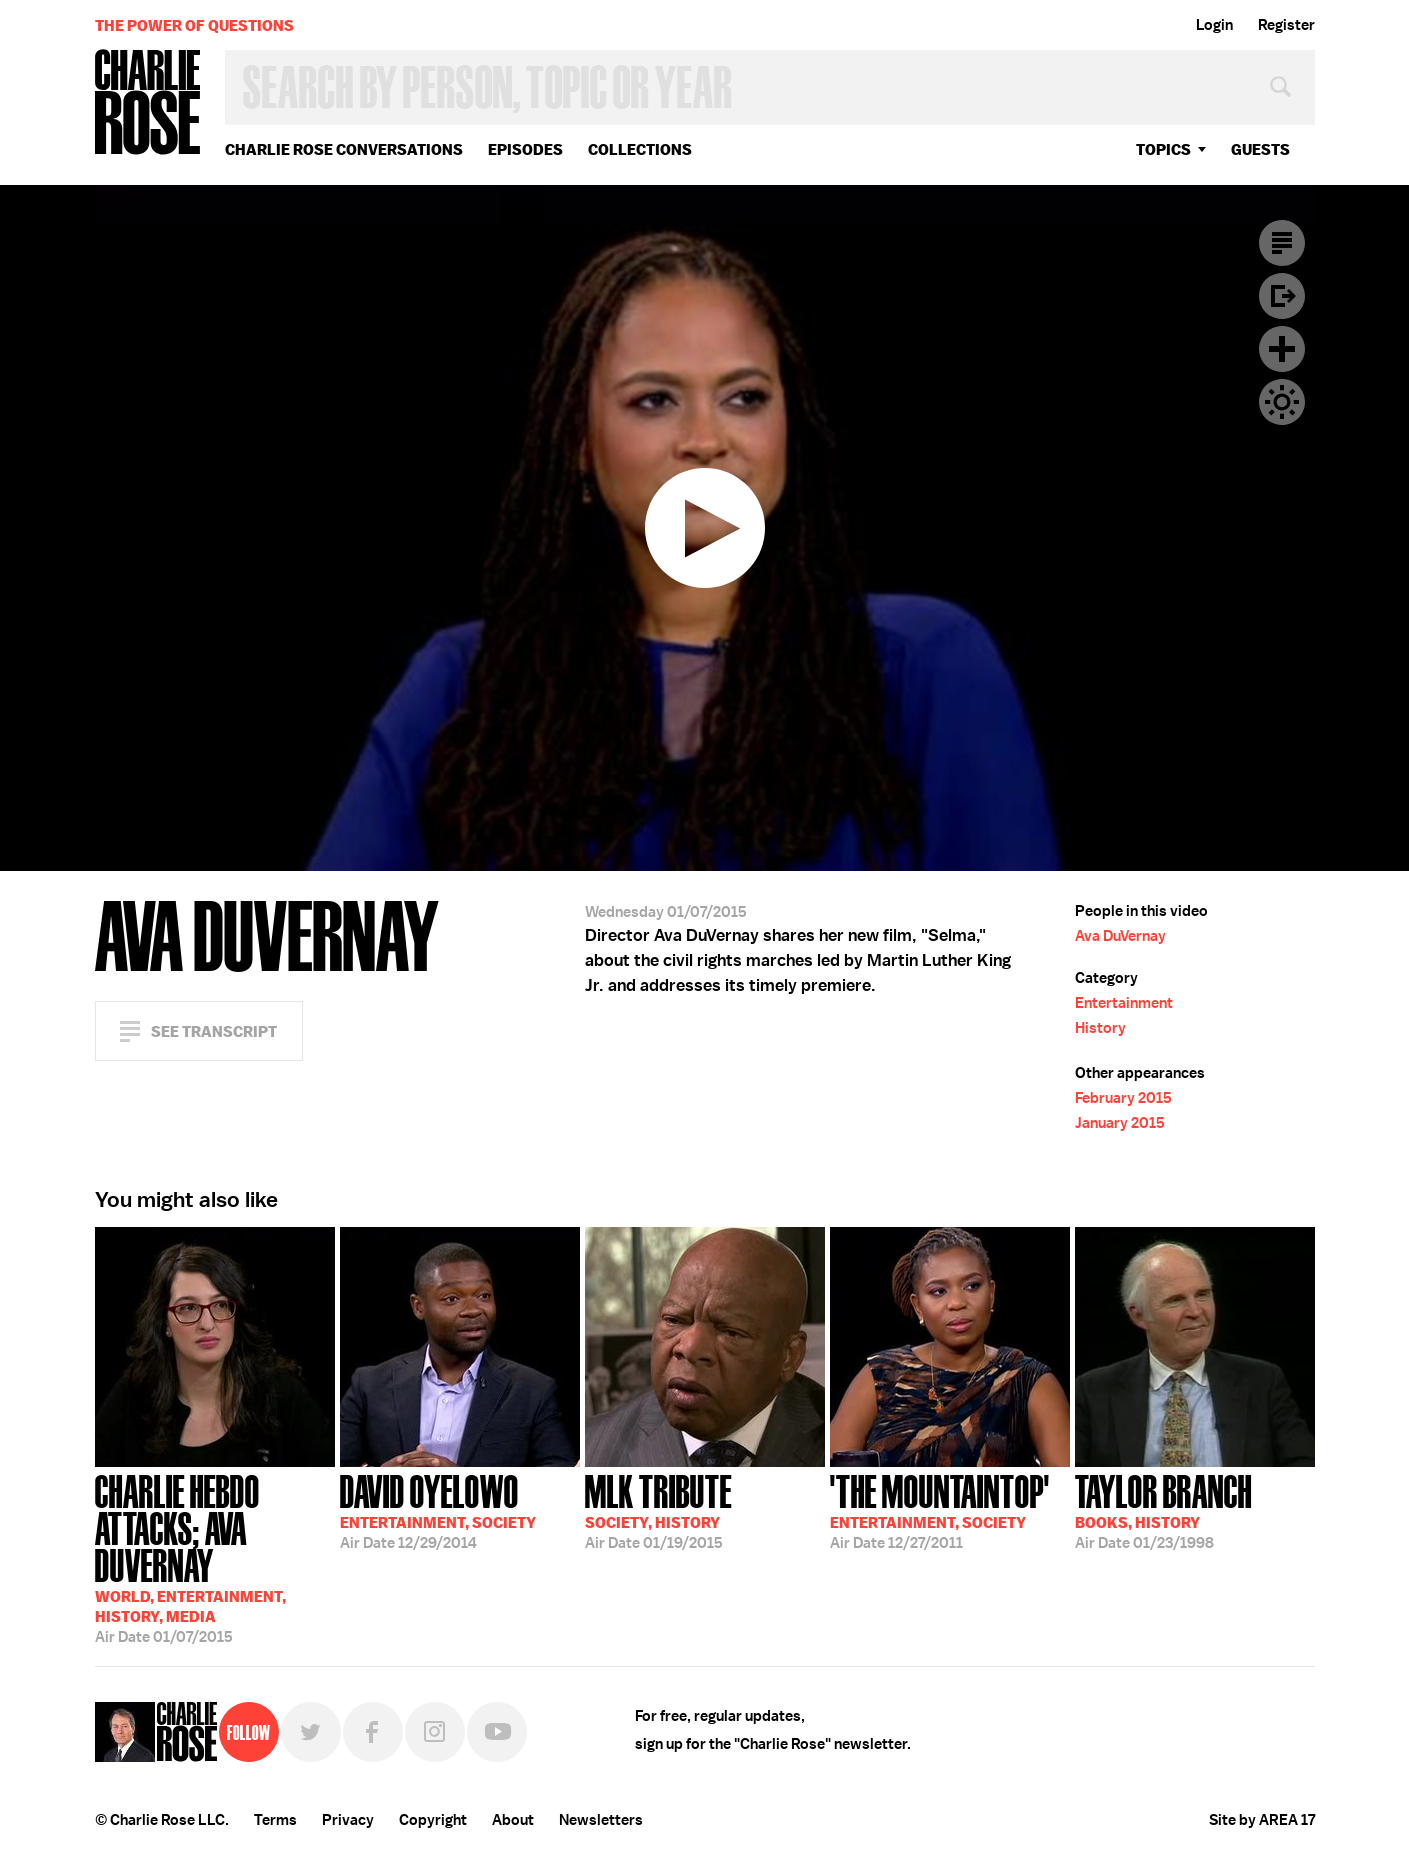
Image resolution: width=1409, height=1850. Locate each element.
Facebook (373, 1732)
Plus (1282, 349)
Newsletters (601, 1820)
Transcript (1282, 243)
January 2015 (1120, 1123)
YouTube (497, 1732)
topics (1163, 149)
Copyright (433, 1820)
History (1100, 1028)
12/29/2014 (438, 1510)
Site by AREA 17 (1262, 1820)
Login (1214, 25)
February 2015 (1123, 1098)
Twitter (311, 1732)
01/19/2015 (658, 1510)
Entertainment (1124, 1003)
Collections (640, 149)
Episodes (525, 149)
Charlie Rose (148, 103)
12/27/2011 (940, 1510)
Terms (275, 1820)
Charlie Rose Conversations (344, 149)
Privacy (348, 1820)
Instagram (435, 1732)
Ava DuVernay (1120, 936)
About (513, 1820)
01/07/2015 (215, 1557)
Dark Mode (1282, 402)
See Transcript (214, 1031)
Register (1286, 25)
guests (1260, 149)
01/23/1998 (1163, 1510)
